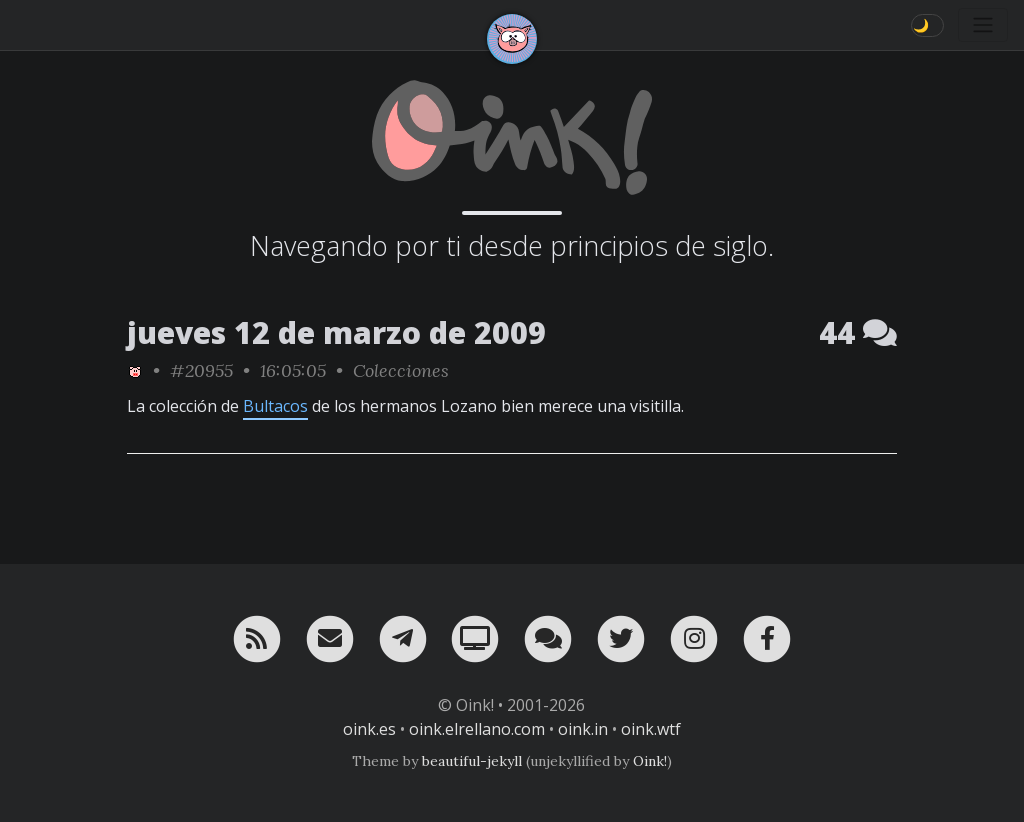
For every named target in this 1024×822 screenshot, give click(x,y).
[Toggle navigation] (983, 25)
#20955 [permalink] (201, 370)
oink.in (583, 729)
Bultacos (275, 406)
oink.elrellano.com (477, 729)
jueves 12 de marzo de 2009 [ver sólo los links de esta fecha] (336, 332)
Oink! (650, 761)
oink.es (369, 729)
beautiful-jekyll (472, 761)
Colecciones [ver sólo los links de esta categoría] (401, 370)
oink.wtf (651, 729)
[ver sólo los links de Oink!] (135, 370)
